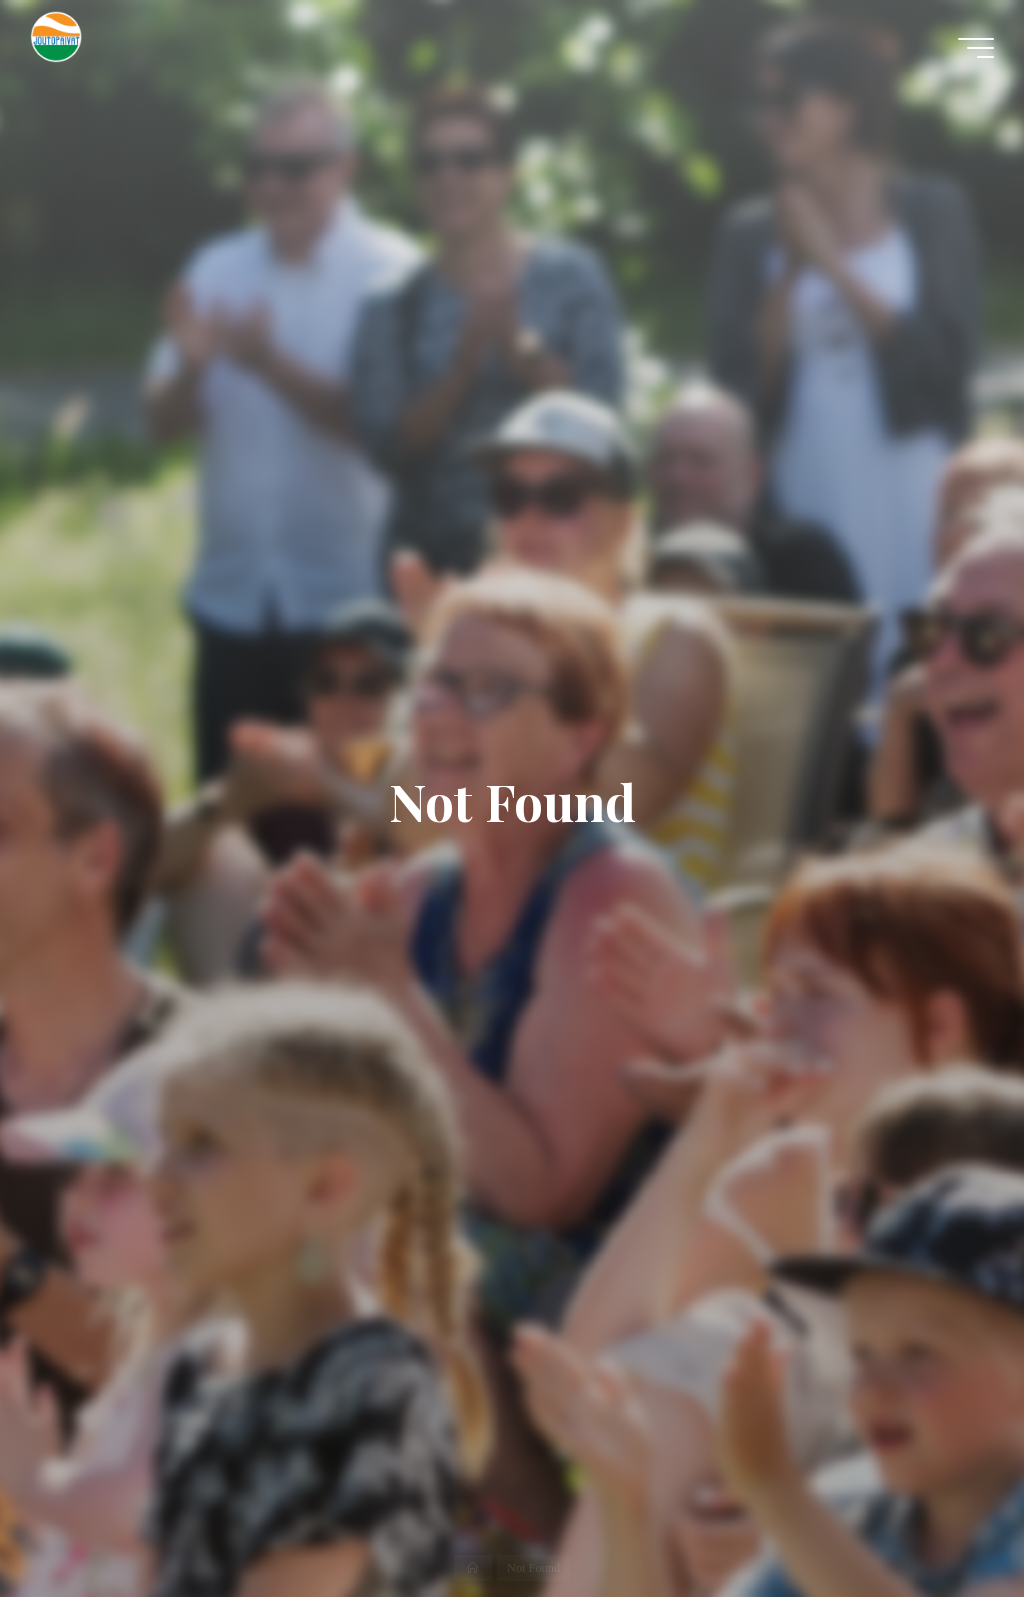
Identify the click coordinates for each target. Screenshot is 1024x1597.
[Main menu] (976, 48)
